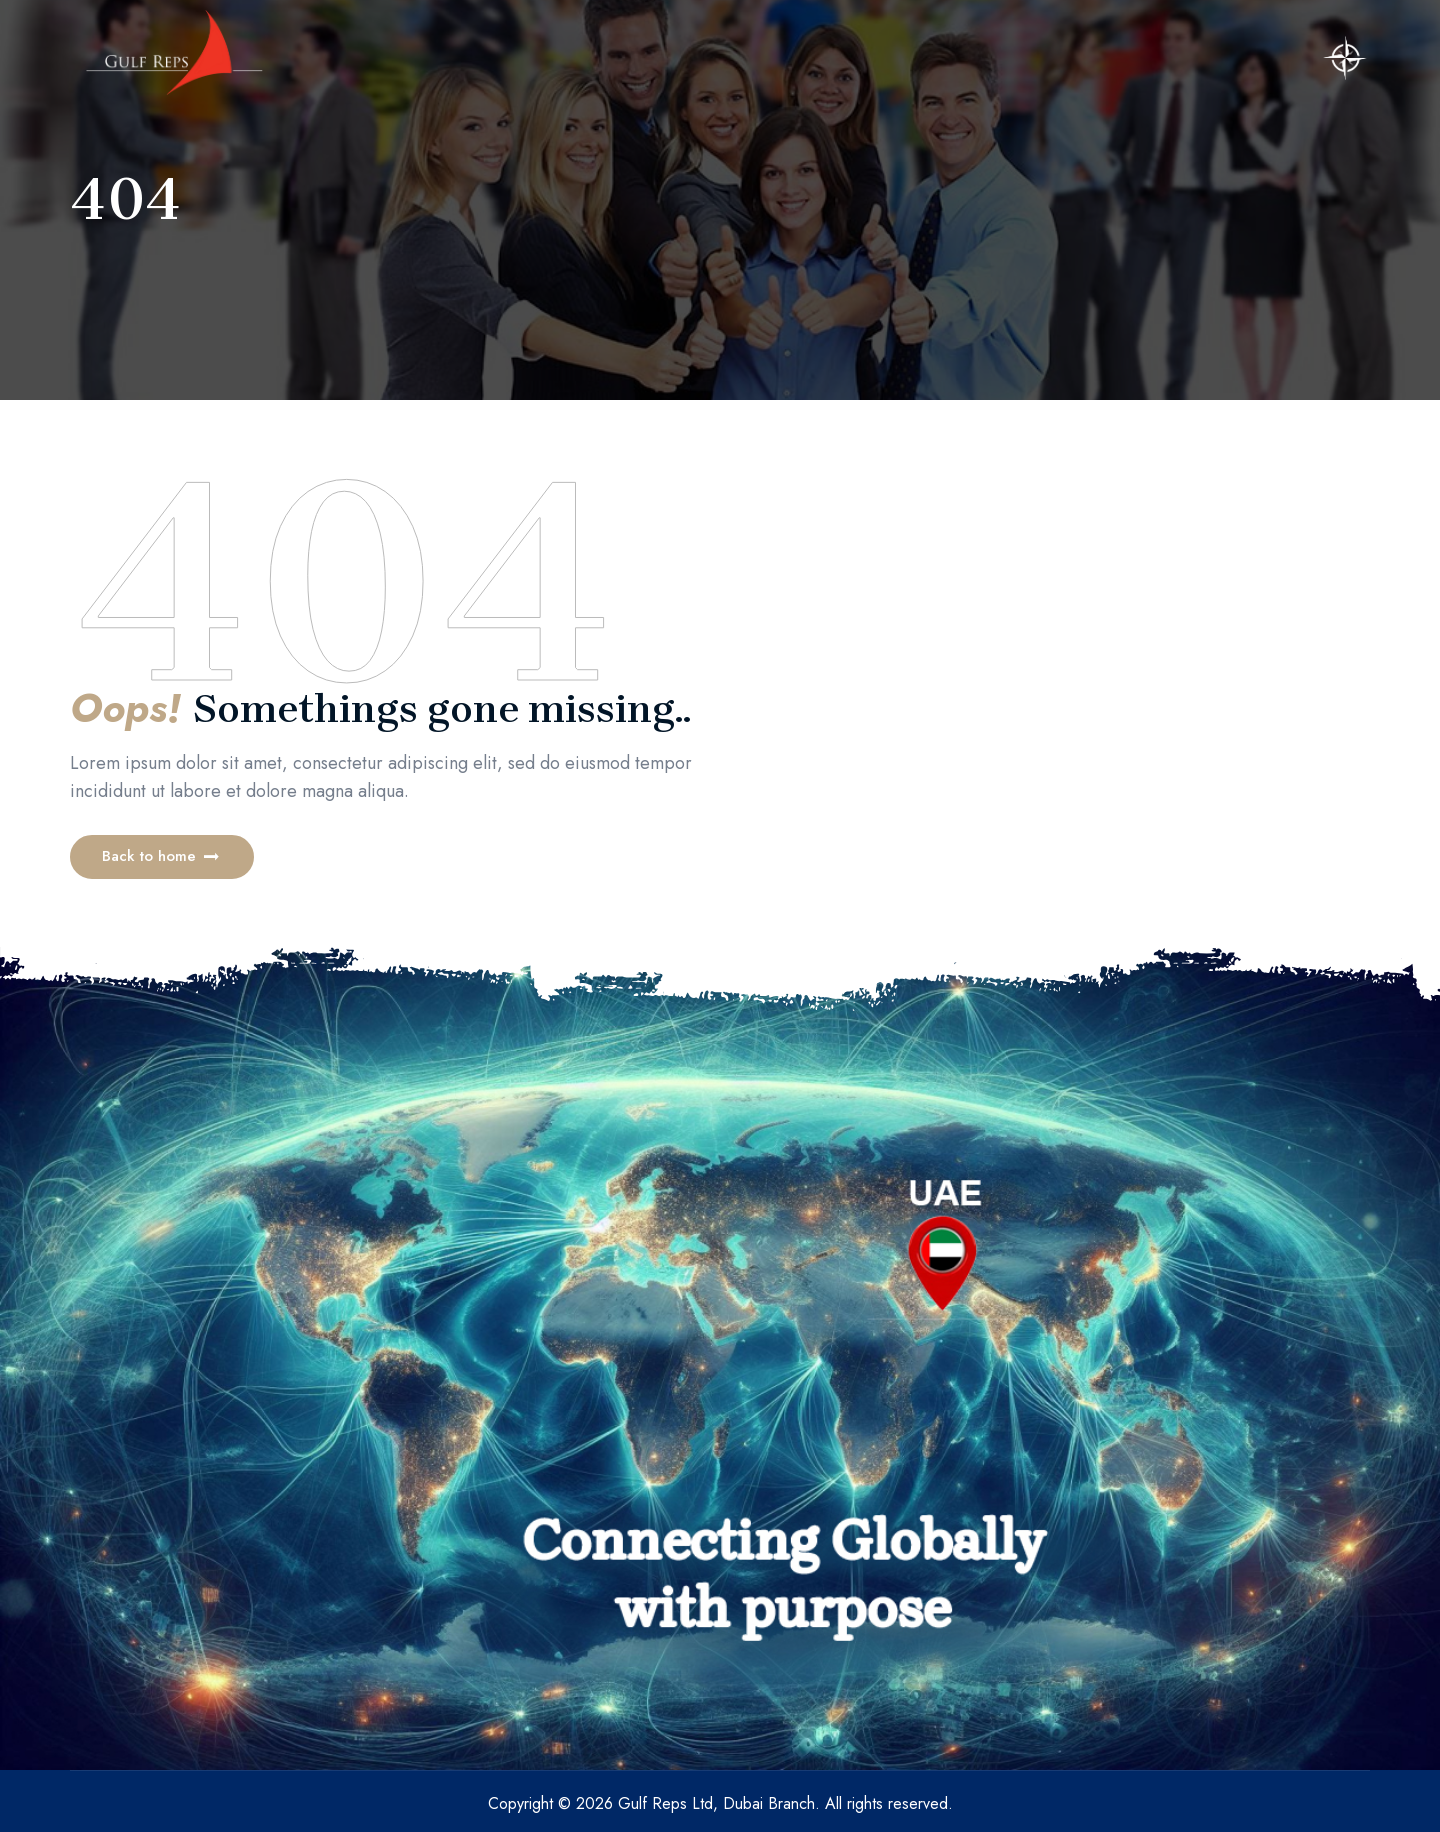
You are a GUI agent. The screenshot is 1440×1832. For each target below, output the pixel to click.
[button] (162, 857)
